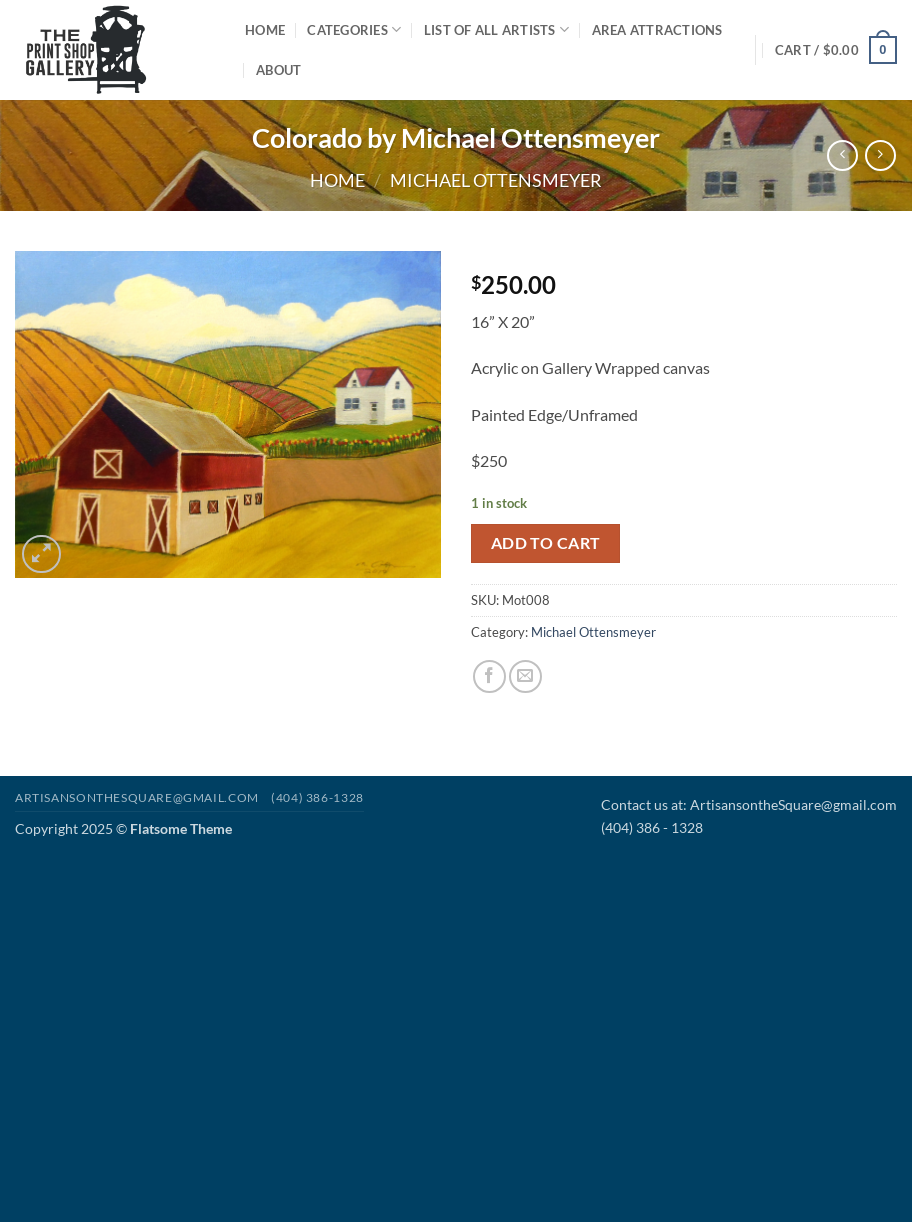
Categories (354, 29)
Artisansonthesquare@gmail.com (137, 797)
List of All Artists (496, 29)
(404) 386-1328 (317, 797)
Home (265, 30)
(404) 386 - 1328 (652, 827)
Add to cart (546, 543)
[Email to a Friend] (525, 676)
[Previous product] (880, 155)
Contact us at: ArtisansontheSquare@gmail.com (749, 804)
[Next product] (842, 155)
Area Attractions (657, 30)
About (278, 70)
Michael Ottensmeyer (496, 180)
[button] (836, 50)
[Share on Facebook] (489, 676)
